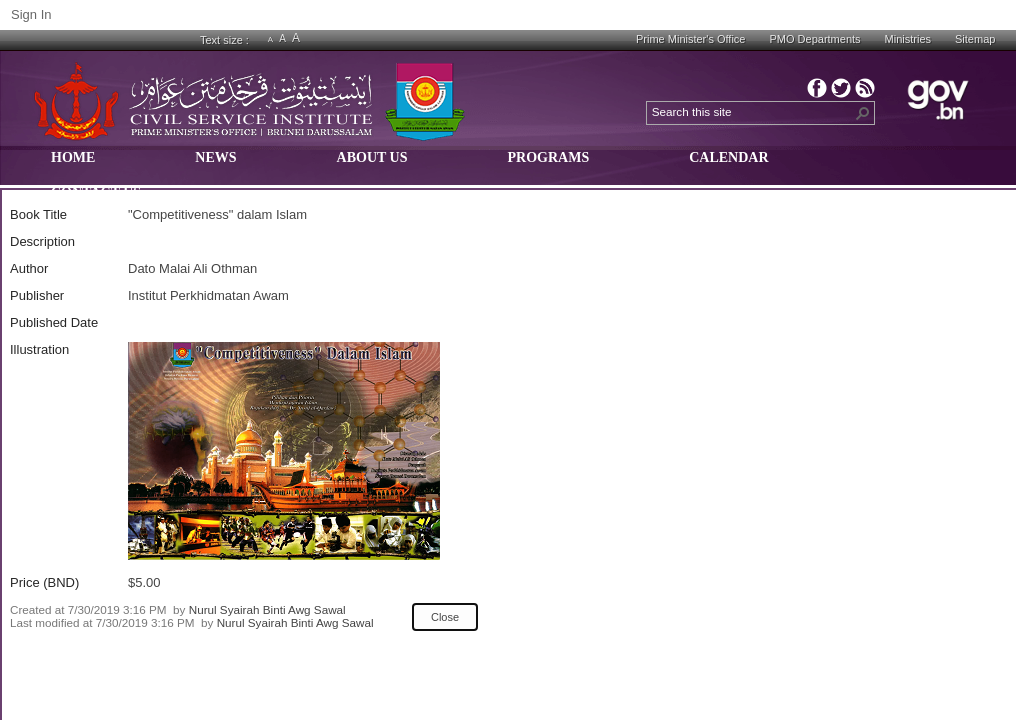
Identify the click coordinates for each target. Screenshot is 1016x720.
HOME (73, 157)
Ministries (908, 39)
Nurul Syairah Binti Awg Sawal (267, 609)
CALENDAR (728, 157)
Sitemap (975, 39)
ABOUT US (372, 157)
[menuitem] (73, 167)
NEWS (215, 157)
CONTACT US (96, 192)
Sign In (31, 14)
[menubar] (499, 185)
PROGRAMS (549, 157)
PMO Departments (814, 39)
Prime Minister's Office (690, 39)
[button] (863, 113)
